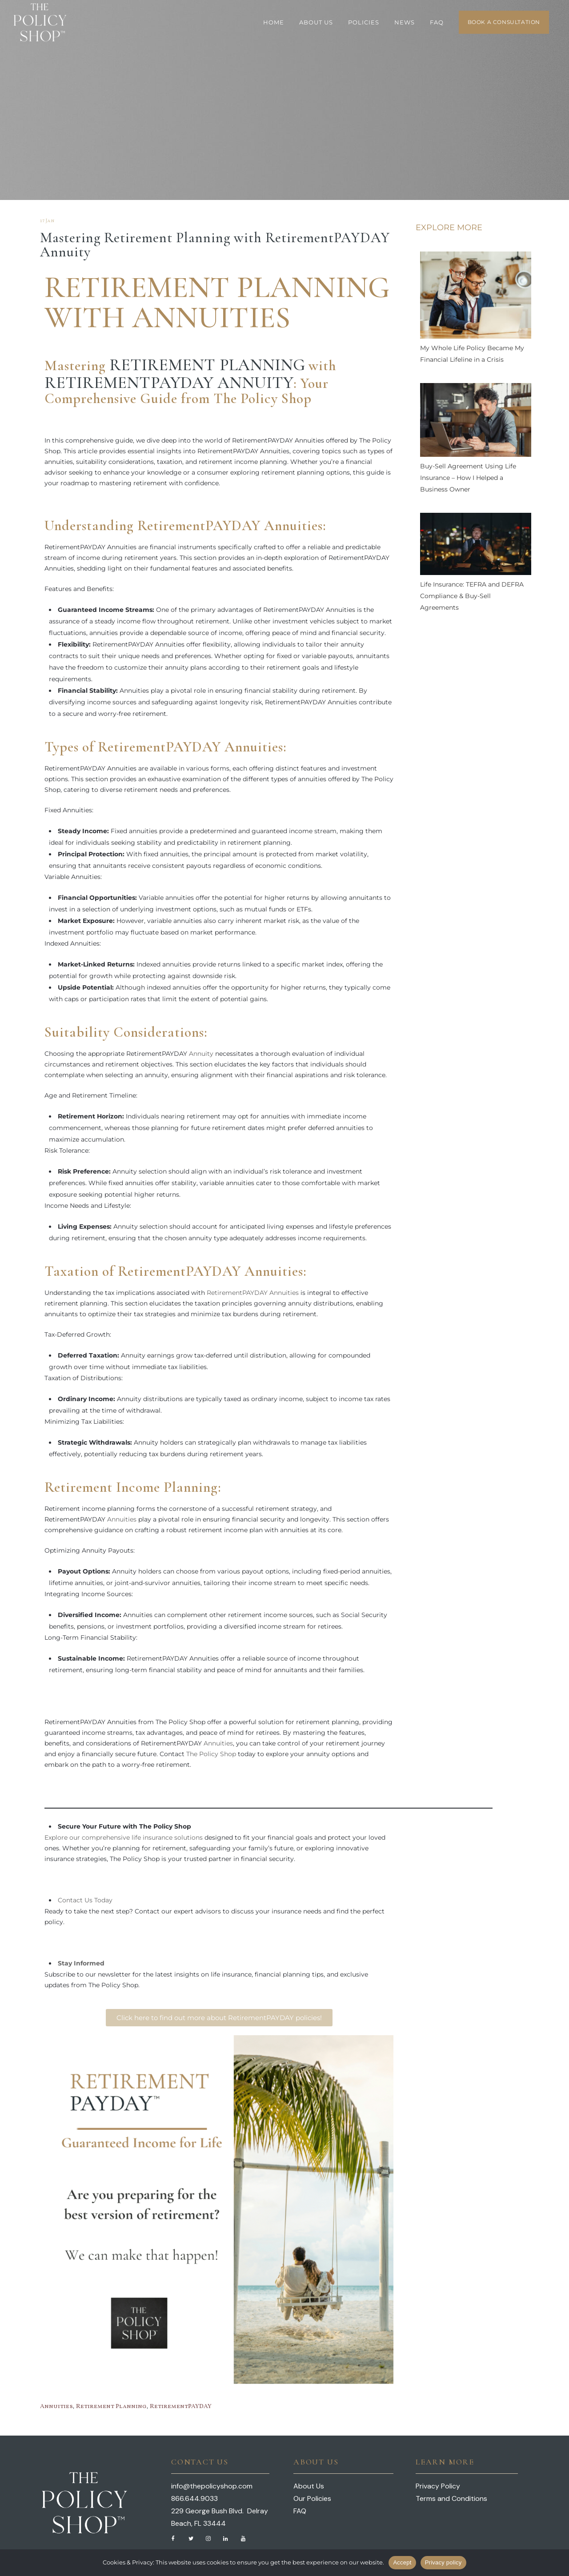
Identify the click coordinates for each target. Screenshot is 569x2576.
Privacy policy (443, 2562)
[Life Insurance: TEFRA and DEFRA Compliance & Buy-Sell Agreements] (475, 546)
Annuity (201, 1054)
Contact (70, 1900)
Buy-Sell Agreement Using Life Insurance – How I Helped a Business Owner (468, 477)
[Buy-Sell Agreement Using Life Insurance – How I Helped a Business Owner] (475, 421)
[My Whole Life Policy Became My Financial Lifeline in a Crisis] (475, 297)
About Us (308, 2486)
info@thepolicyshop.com (211, 2486)
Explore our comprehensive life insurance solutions (123, 1837)
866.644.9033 (194, 2498)
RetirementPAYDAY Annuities (253, 1293)
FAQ (299, 2511)
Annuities (121, 1519)
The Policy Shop (211, 1754)
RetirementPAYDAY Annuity (168, 382)
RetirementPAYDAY (181, 2406)
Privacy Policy (438, 2486)
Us (88, 1900)
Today (102, 1900)
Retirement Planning (207, 365)
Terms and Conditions (451, 2498)
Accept (402, 2562)
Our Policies (312, 2498)
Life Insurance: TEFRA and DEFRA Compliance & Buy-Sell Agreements (472, 595)
